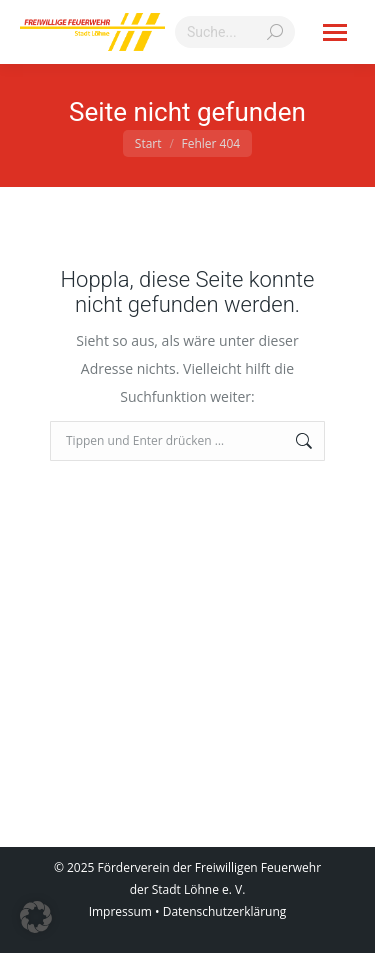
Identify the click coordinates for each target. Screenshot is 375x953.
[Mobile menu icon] (335, 32)
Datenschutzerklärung (225, 911)
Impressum (120, 911)
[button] (36, 917)
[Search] (235, 32)
